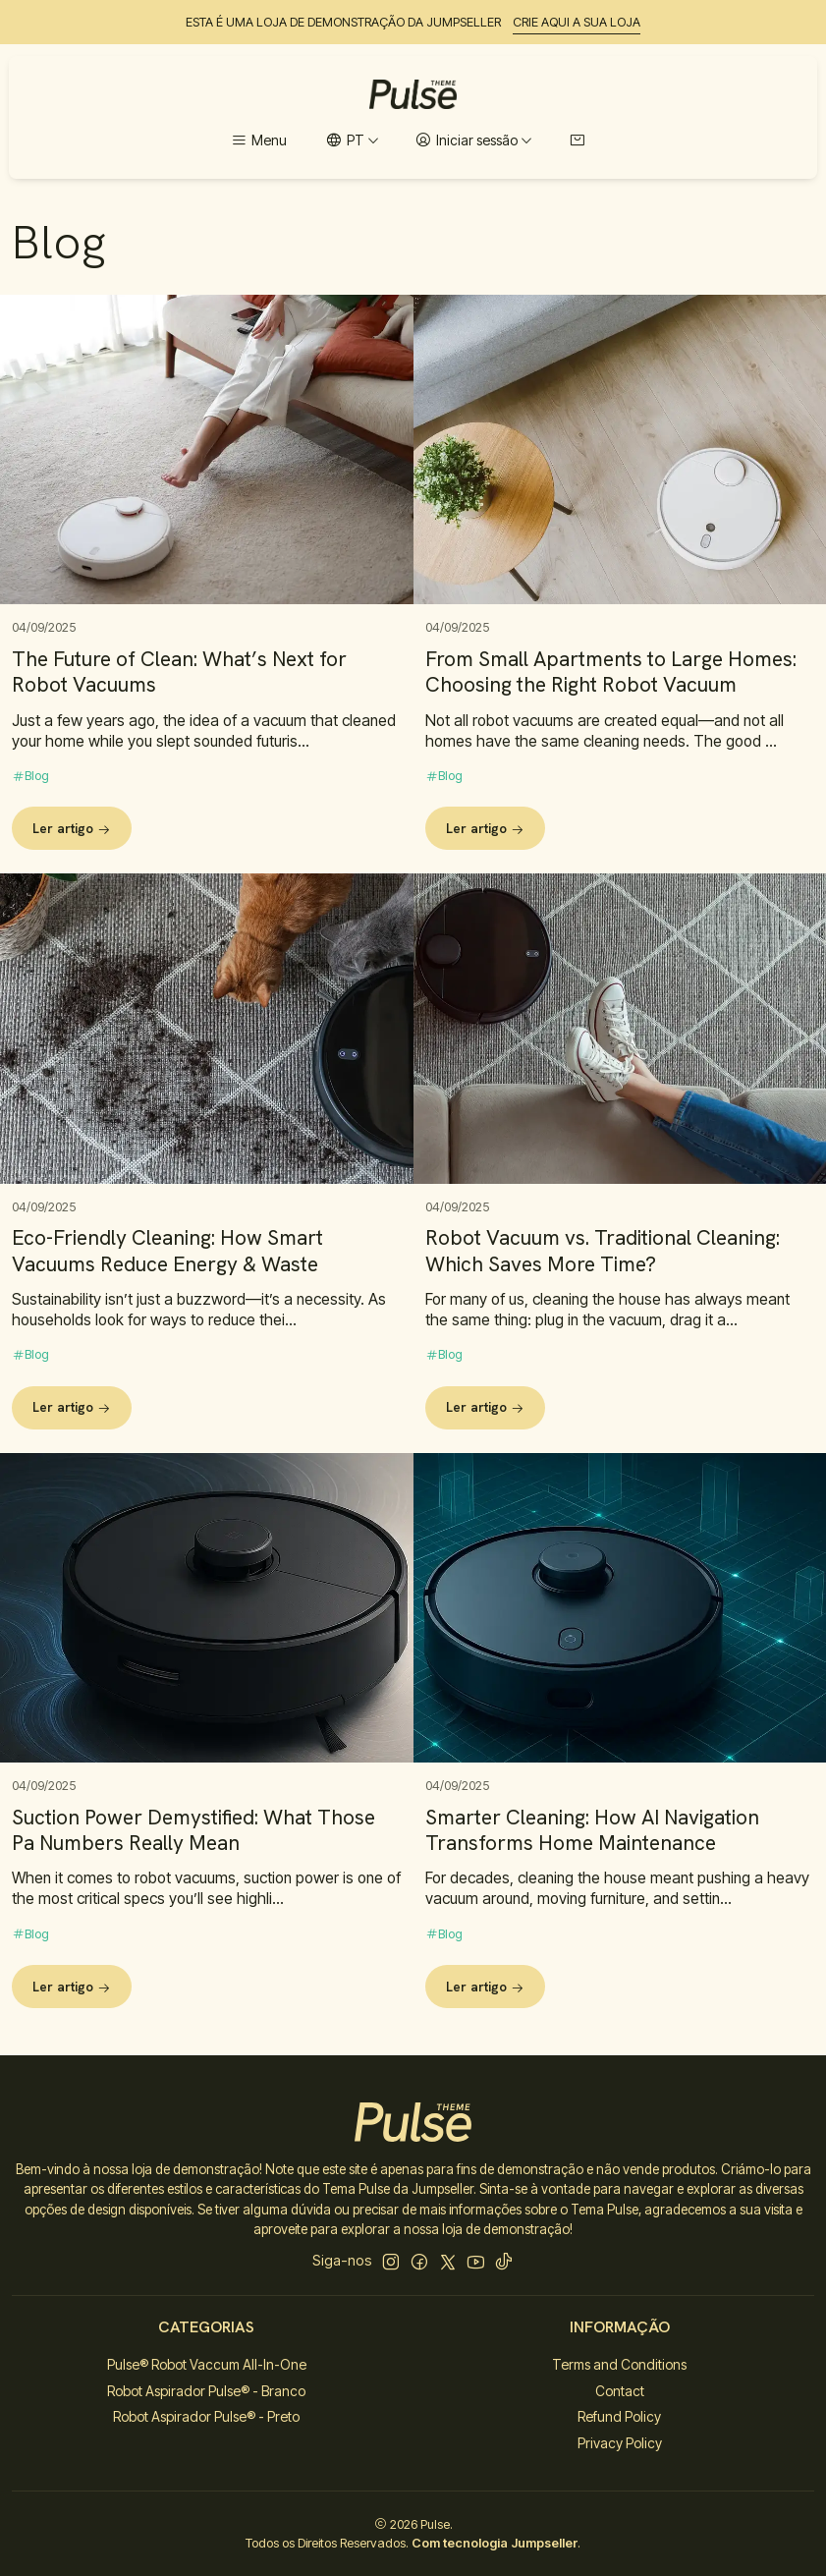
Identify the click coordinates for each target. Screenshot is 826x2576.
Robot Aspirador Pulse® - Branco (206, 2390)
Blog (30, 775)
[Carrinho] (576, 141)
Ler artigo (71, 828)
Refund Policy (619, 2416)
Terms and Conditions (619, 2364)
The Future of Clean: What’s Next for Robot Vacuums (179, 672)
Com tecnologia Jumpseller (495, 2543)
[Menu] (259, 141)
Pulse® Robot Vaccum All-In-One (206, 2364)
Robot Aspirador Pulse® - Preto (206, 2416)
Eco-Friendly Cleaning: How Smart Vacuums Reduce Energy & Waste (167, 1318)
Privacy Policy (620, 2443)
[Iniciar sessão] (474, 141)
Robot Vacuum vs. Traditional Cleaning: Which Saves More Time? (602, 1342)
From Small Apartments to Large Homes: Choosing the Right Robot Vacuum (611, 672)
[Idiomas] (352, 141)
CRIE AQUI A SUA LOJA (576, 22)
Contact (619, 2390)
